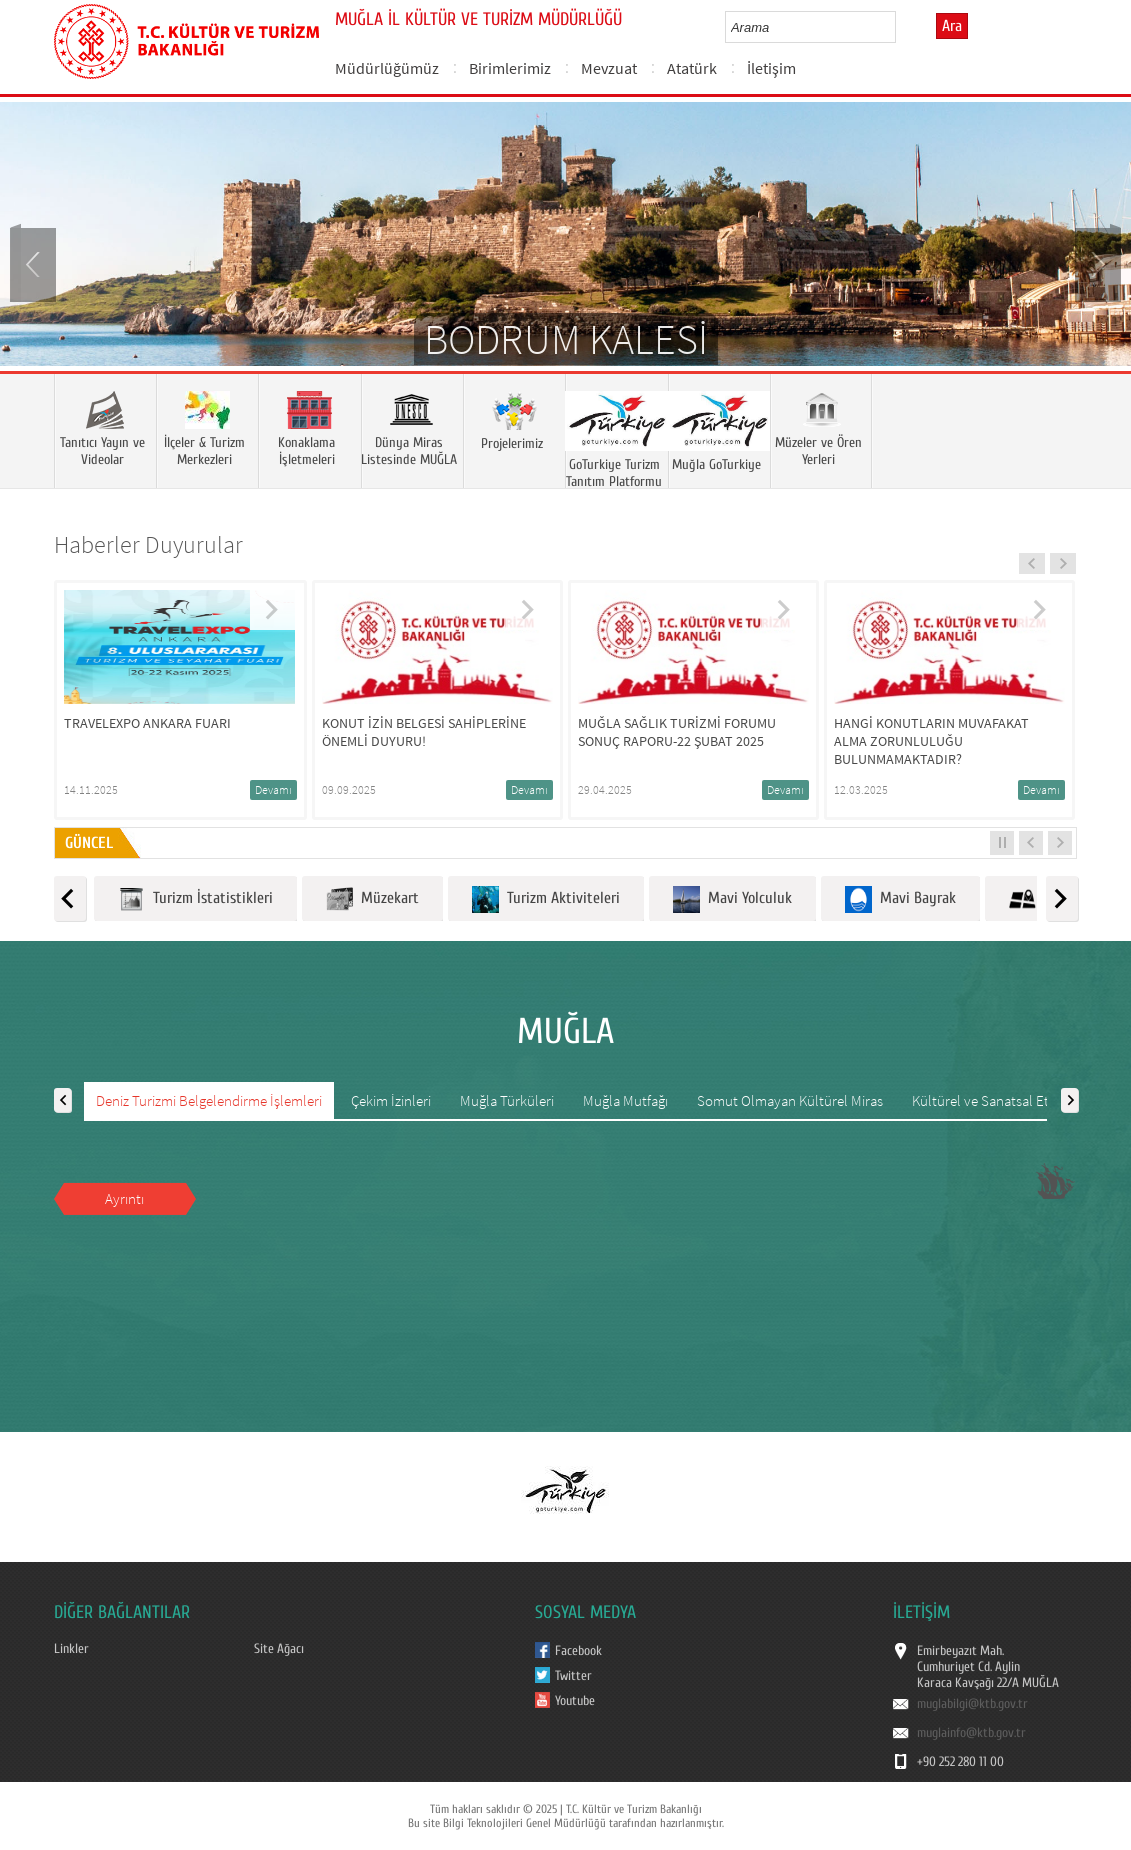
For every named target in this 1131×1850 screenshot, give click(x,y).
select (901, 27)
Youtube (575, 1701)
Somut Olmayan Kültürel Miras (790, 1100)
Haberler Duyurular (148, 544)
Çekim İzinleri (391, 1100)
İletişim (771, 68)
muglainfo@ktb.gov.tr (971, 1733)
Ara (952, 26)
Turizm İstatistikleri (195, 899)
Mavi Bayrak (900, 899)
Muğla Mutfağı (625, 1100)
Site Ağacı (279, 1649)
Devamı (273, 789)
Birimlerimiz (510, 68)
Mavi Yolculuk (732, 899)
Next (1096, 263)
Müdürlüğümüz (387, 68)
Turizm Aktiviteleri (546, 899)
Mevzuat (609, 68)
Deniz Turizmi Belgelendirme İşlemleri (209, 1100)
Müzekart (372, 899)
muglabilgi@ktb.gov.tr (972, 1704)
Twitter (573, 1676)
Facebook (578, 1651)
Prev (35, 263)
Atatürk (692, 68)
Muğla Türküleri (507, 1100)
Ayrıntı (124, 1198)
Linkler (71, 1649)
